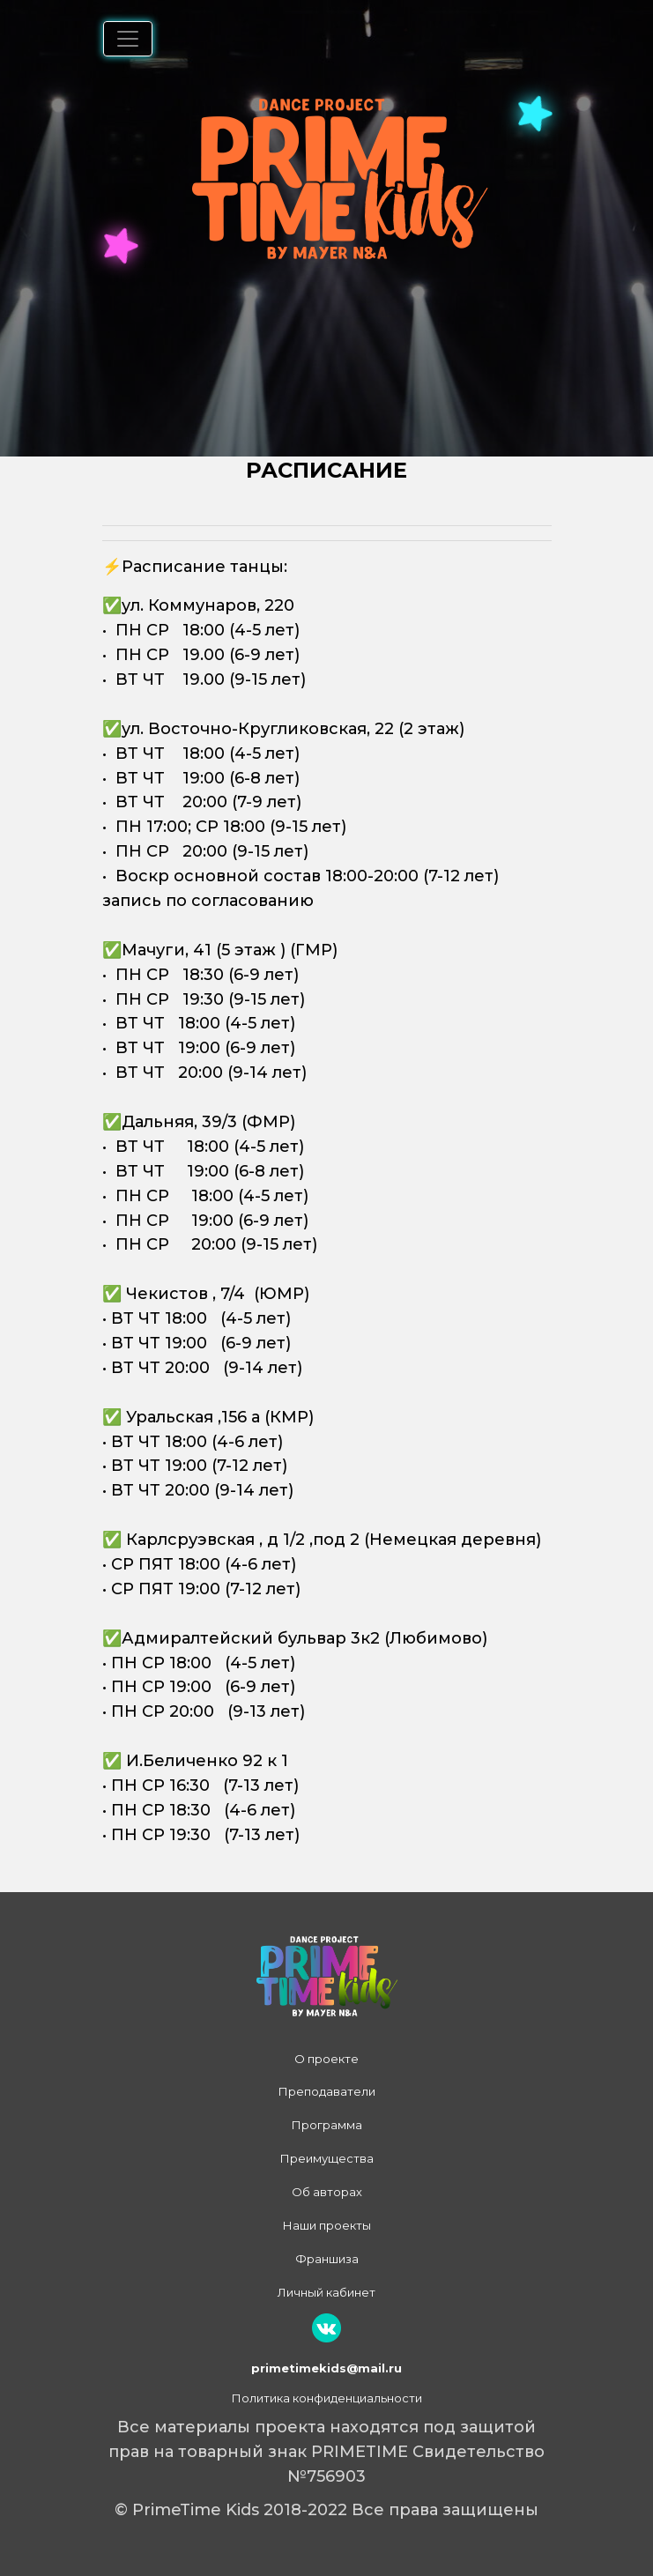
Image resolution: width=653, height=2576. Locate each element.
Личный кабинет (326, 2292)
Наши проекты (327, 2225)
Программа (327, 2125)
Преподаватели (326, 2091)
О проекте (326, 2059)
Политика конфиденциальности (327, 2398)
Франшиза (327, 2259)
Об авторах (327, 2192)
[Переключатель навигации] (127, 38)
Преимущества (327, 2158)
